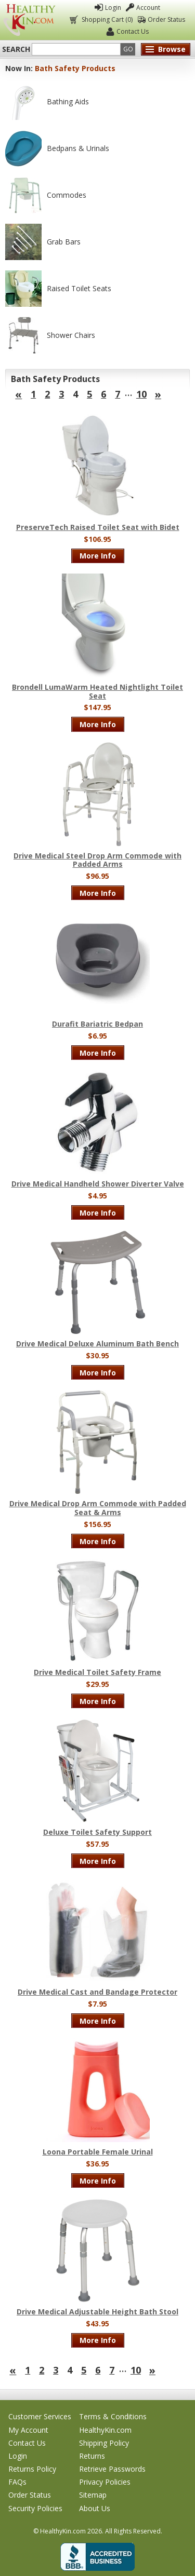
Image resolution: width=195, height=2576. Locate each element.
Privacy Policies (105, 2482)
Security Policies (35, 2508)
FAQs (17, 2482)
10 (141, 394)
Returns (92, 2456)
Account (148, 7)
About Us (94, 2508)
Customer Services (39, 2416)
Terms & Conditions (113, 2416)
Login (113, 7)
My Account (28, 2430)
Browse (172, 49)
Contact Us (132, 31)
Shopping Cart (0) (106, 19)
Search (16, 49)
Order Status (166, 19)
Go (128, 49)
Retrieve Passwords (112, 2469)
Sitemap (93, 2495)
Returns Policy (32, 2469)
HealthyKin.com (105, 2430)
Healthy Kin (29, 20)
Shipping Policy (104, 2443)
